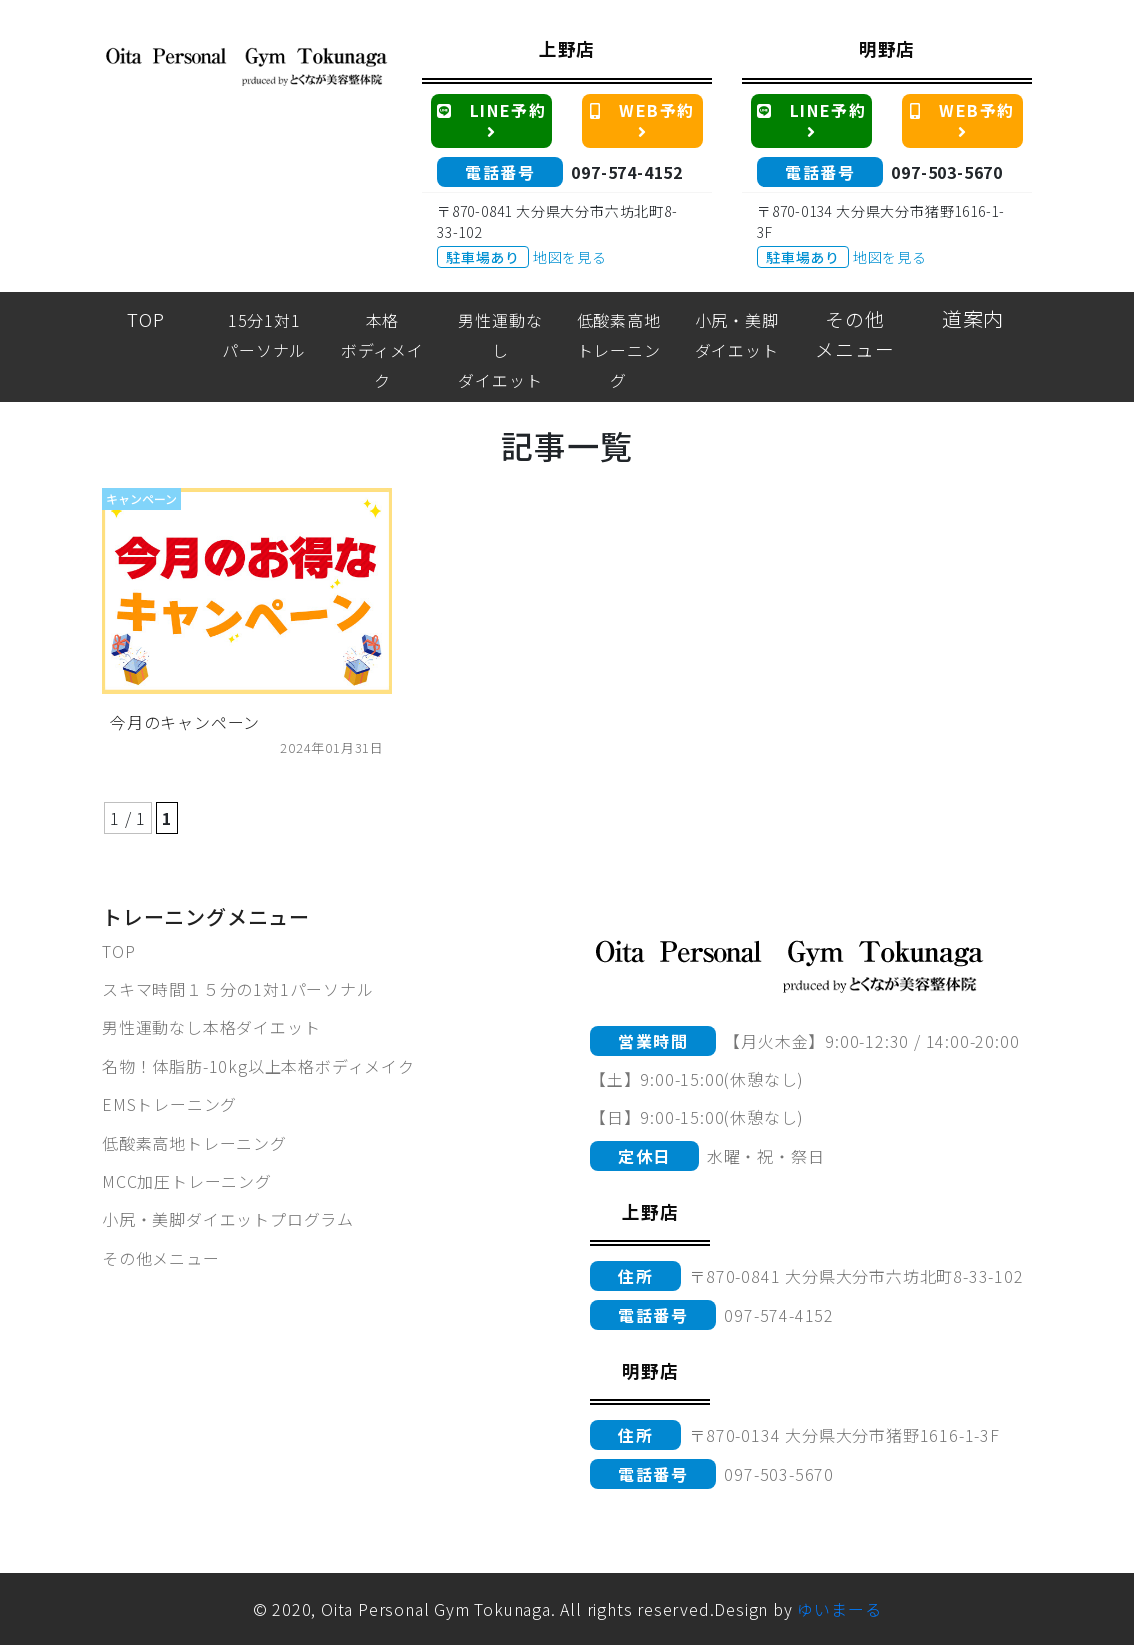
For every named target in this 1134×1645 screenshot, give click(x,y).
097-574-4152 (627, 172)
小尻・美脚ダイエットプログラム (228, 1219)
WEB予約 (646, 119)
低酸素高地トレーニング (194, 1143)
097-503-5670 (947, 172)
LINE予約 (494, 119)
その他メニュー (161, 1258)
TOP (118, 951)
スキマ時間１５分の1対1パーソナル (238, 989)
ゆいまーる (839, 1609)
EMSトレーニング (169, 1104)
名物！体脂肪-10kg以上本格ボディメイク (258, 1066)
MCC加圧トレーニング (187, 1181)
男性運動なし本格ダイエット (211, 1027)
